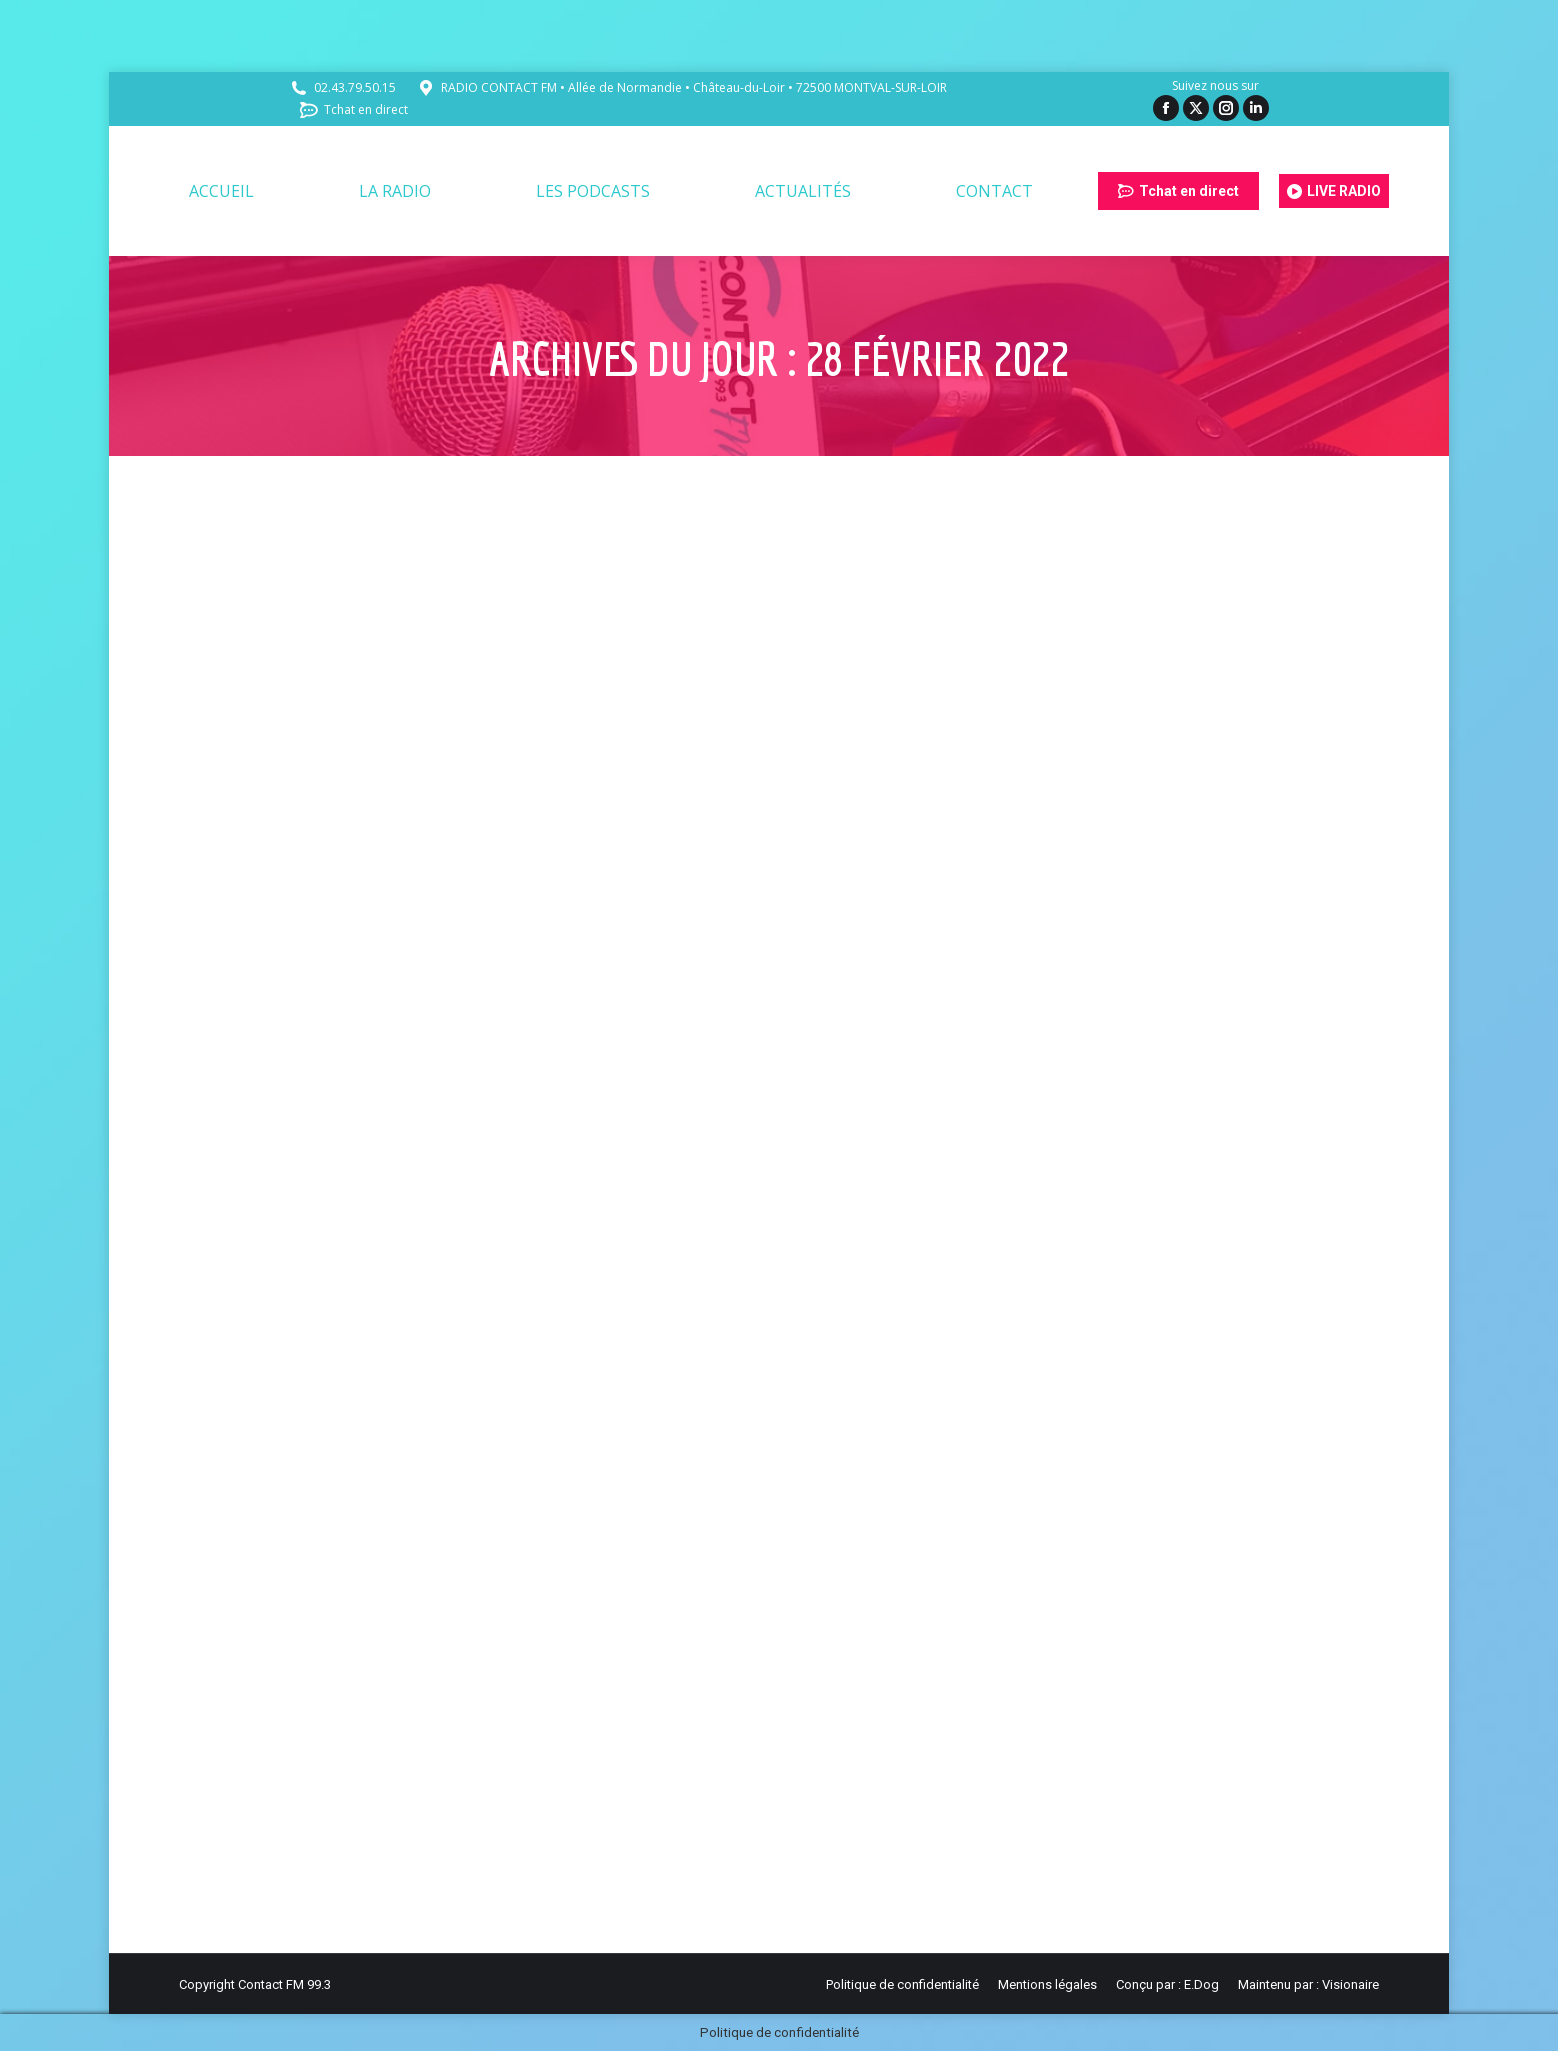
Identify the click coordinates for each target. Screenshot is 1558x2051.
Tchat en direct (353, 110)
